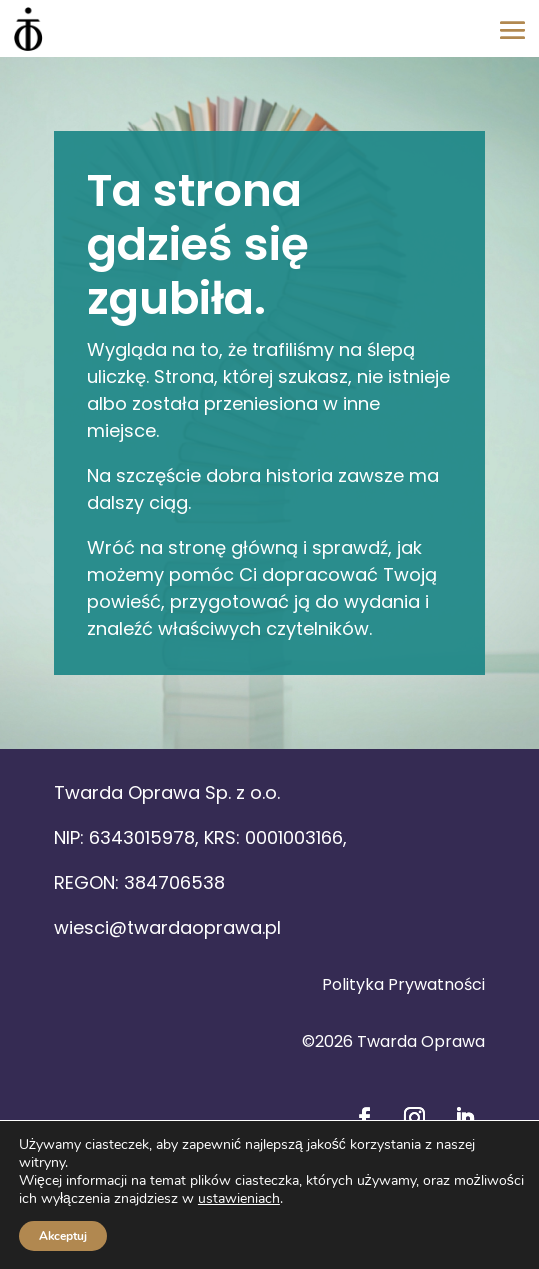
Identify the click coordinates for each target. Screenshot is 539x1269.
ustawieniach (239, 1199)
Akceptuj (63, 1236)
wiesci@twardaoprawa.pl (167, 927)
